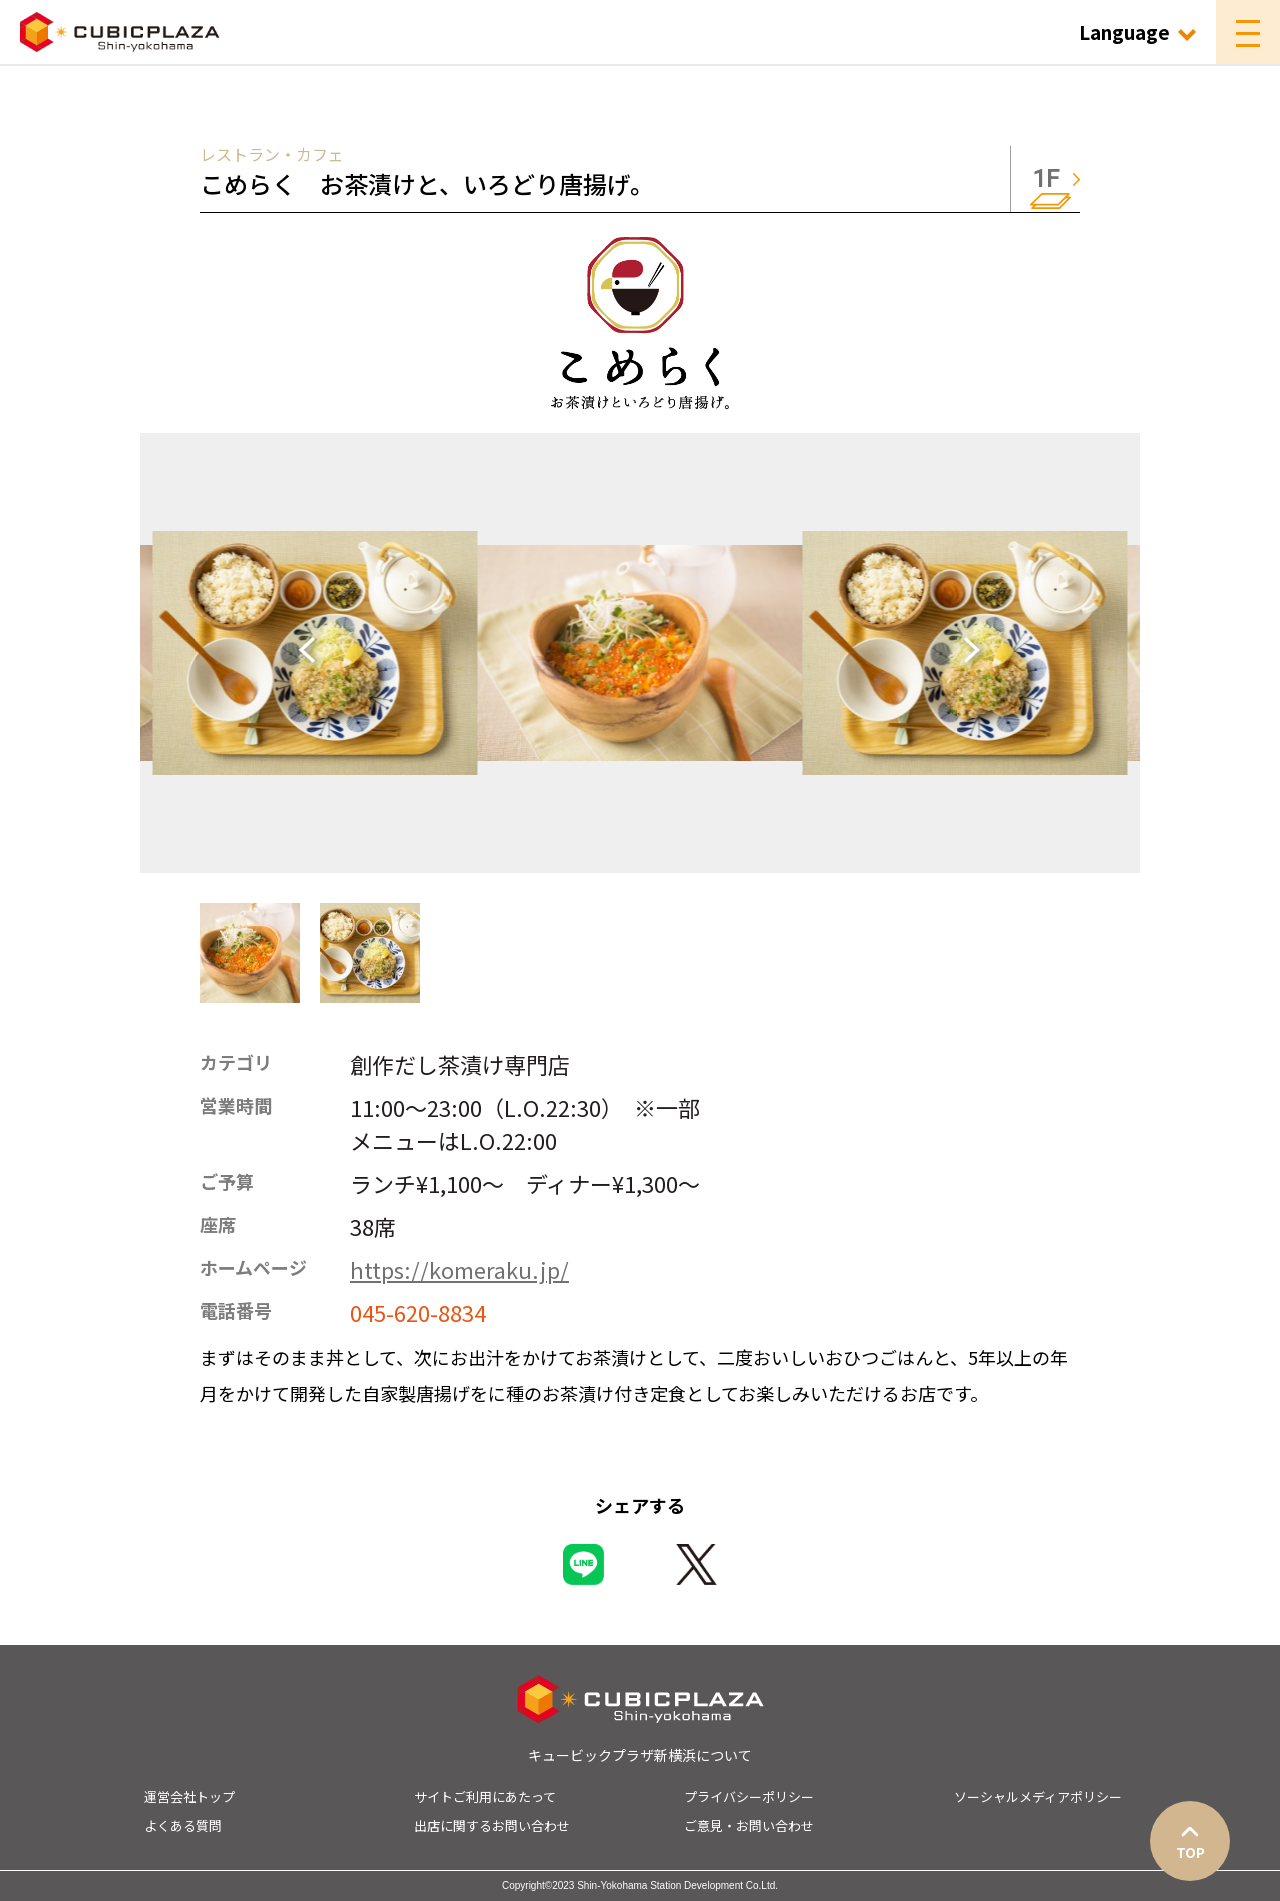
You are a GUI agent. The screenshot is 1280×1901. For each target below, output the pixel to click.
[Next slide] (965, 653)
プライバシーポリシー (749, 1796)
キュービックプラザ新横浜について (640, 1755)
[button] (250, 953)
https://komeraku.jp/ (459, 1269)
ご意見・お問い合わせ (749, 1825)
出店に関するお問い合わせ (492, 1825)
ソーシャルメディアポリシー (1038, 1796)
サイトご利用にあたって (485, 1796)
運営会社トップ (189, 1796)
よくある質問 (183, 1825)
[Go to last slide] (315, 653)
